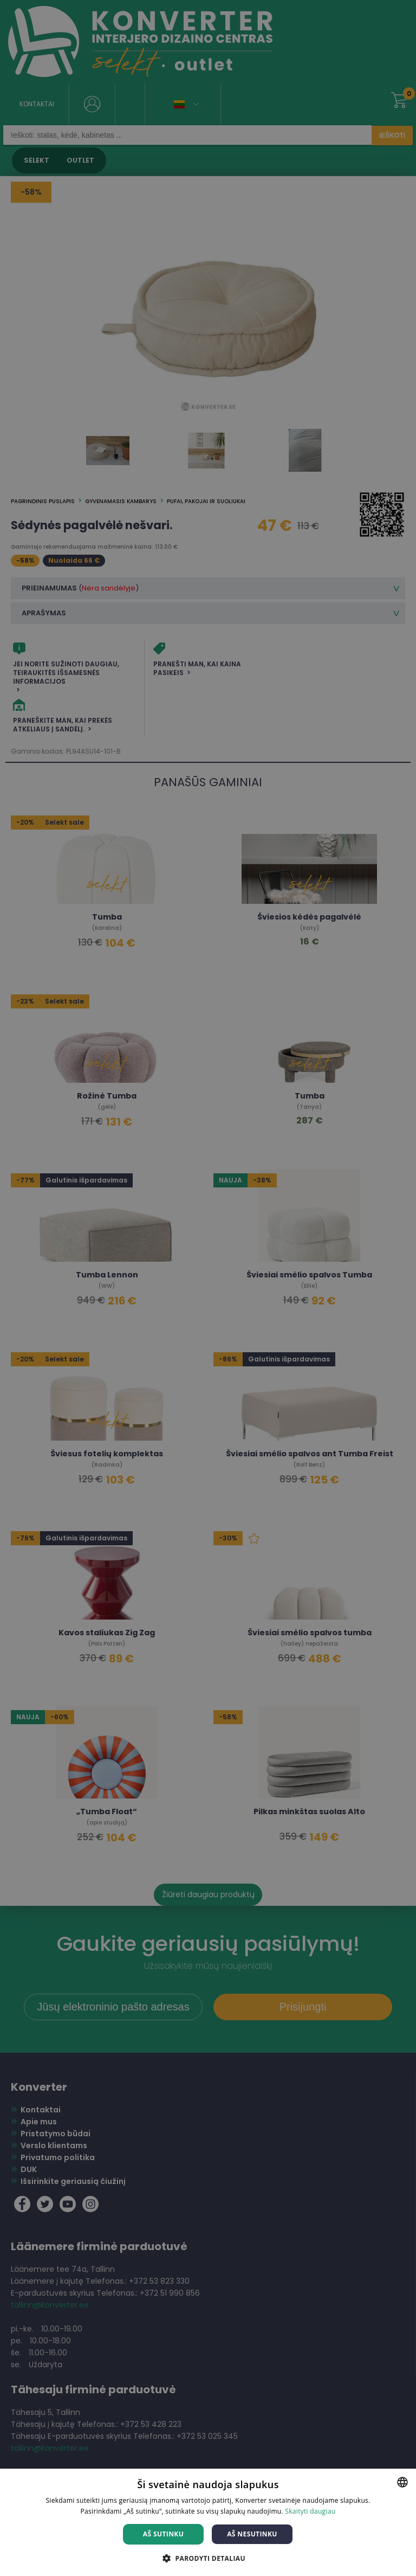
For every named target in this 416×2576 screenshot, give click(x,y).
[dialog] (208, 1288)
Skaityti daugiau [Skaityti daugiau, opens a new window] (310, 2511)
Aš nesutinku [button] (252, 2534)
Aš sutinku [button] (163, 2534)
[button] (208, 2558)
